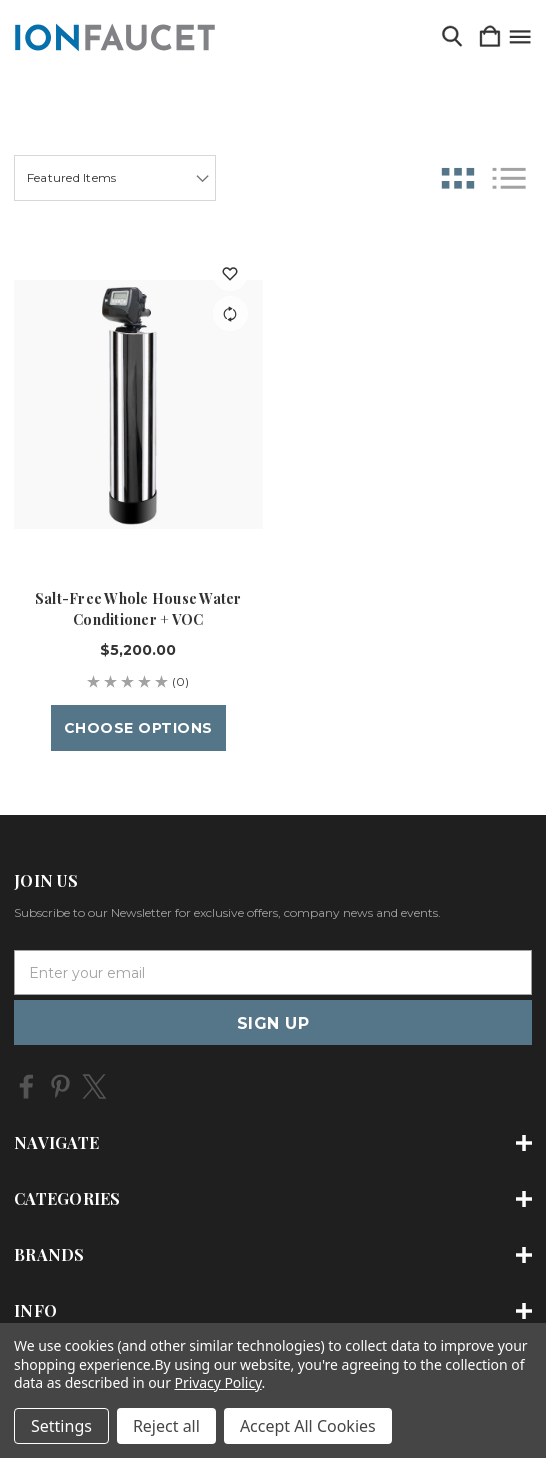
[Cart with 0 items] (490, 37)
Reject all (166, 1426)
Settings (61, 1426)
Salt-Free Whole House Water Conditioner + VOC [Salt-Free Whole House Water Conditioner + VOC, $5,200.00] (138, 609)
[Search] (452, 37)
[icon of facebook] (26, 1086)
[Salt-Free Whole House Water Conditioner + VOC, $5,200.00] (138, 404)
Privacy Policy (218, 1382)
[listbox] (115, 178)
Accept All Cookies (308, 1426)
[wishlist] (230, 273)
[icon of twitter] (94, 1086)
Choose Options (138, 728)
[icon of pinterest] (60, 1086)
